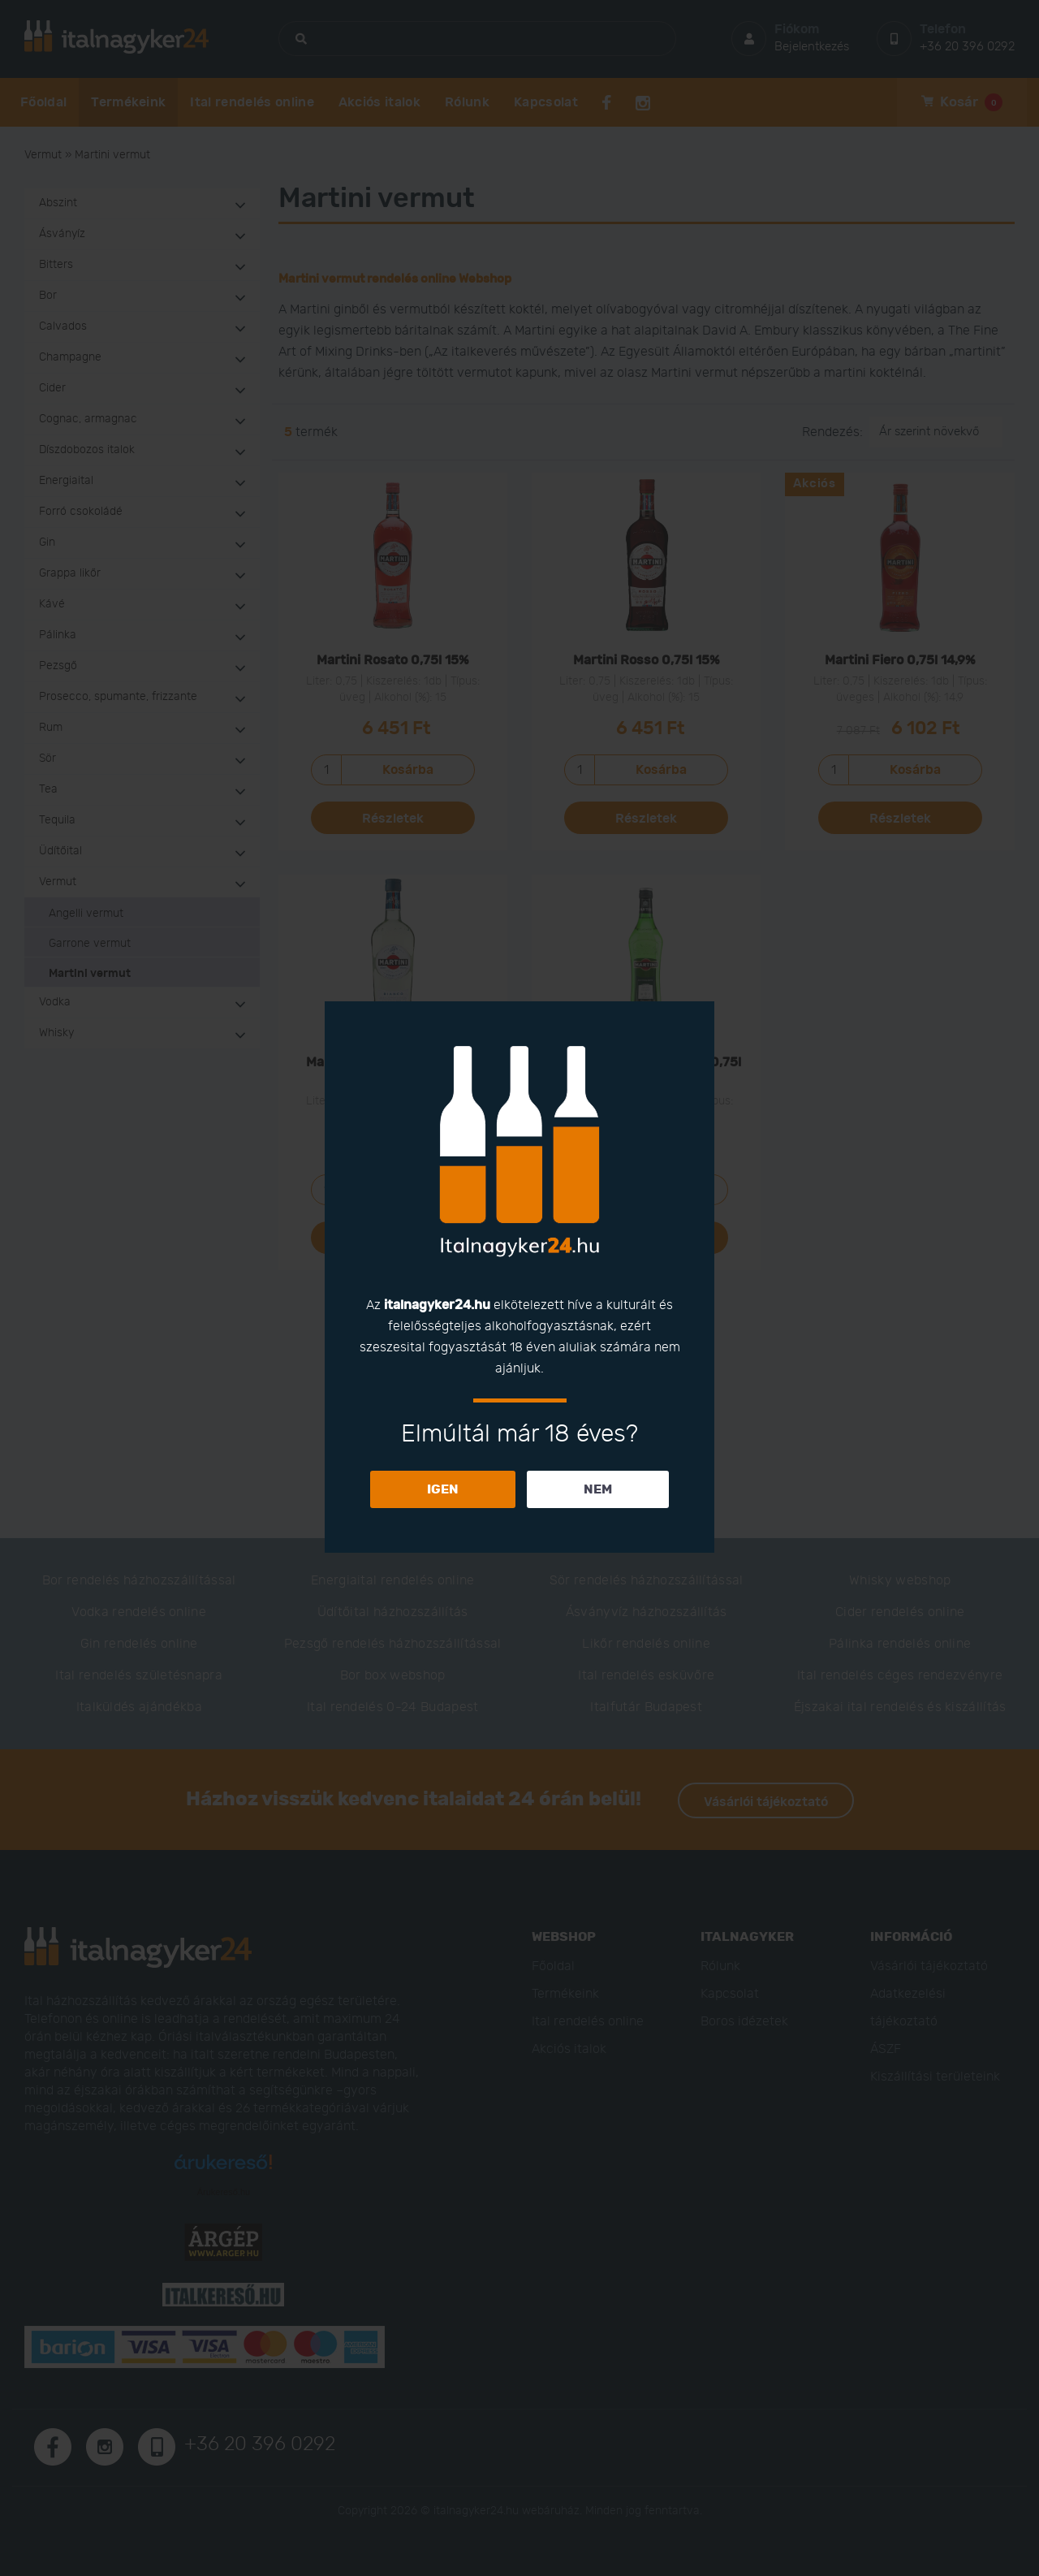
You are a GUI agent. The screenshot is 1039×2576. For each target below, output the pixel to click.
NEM (598, 1489)
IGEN (443, 1489)
